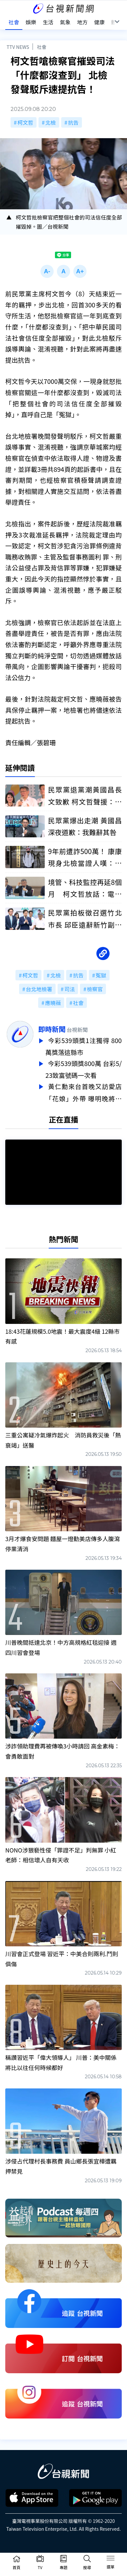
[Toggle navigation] (110, 2559)
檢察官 (95, 989)
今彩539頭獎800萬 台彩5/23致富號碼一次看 (83, 1068)
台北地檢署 (39, 989)
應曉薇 (53, 1003)
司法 (69, 989)
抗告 (73, 122)
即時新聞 (51, 1029)
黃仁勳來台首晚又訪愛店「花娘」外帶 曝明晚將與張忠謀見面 (83, 1090)
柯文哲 (25, 122)
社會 (41, 46)
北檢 (50, 122)
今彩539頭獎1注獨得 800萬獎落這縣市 (83, 1046)
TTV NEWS (18, 46)
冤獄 (101, 975)
